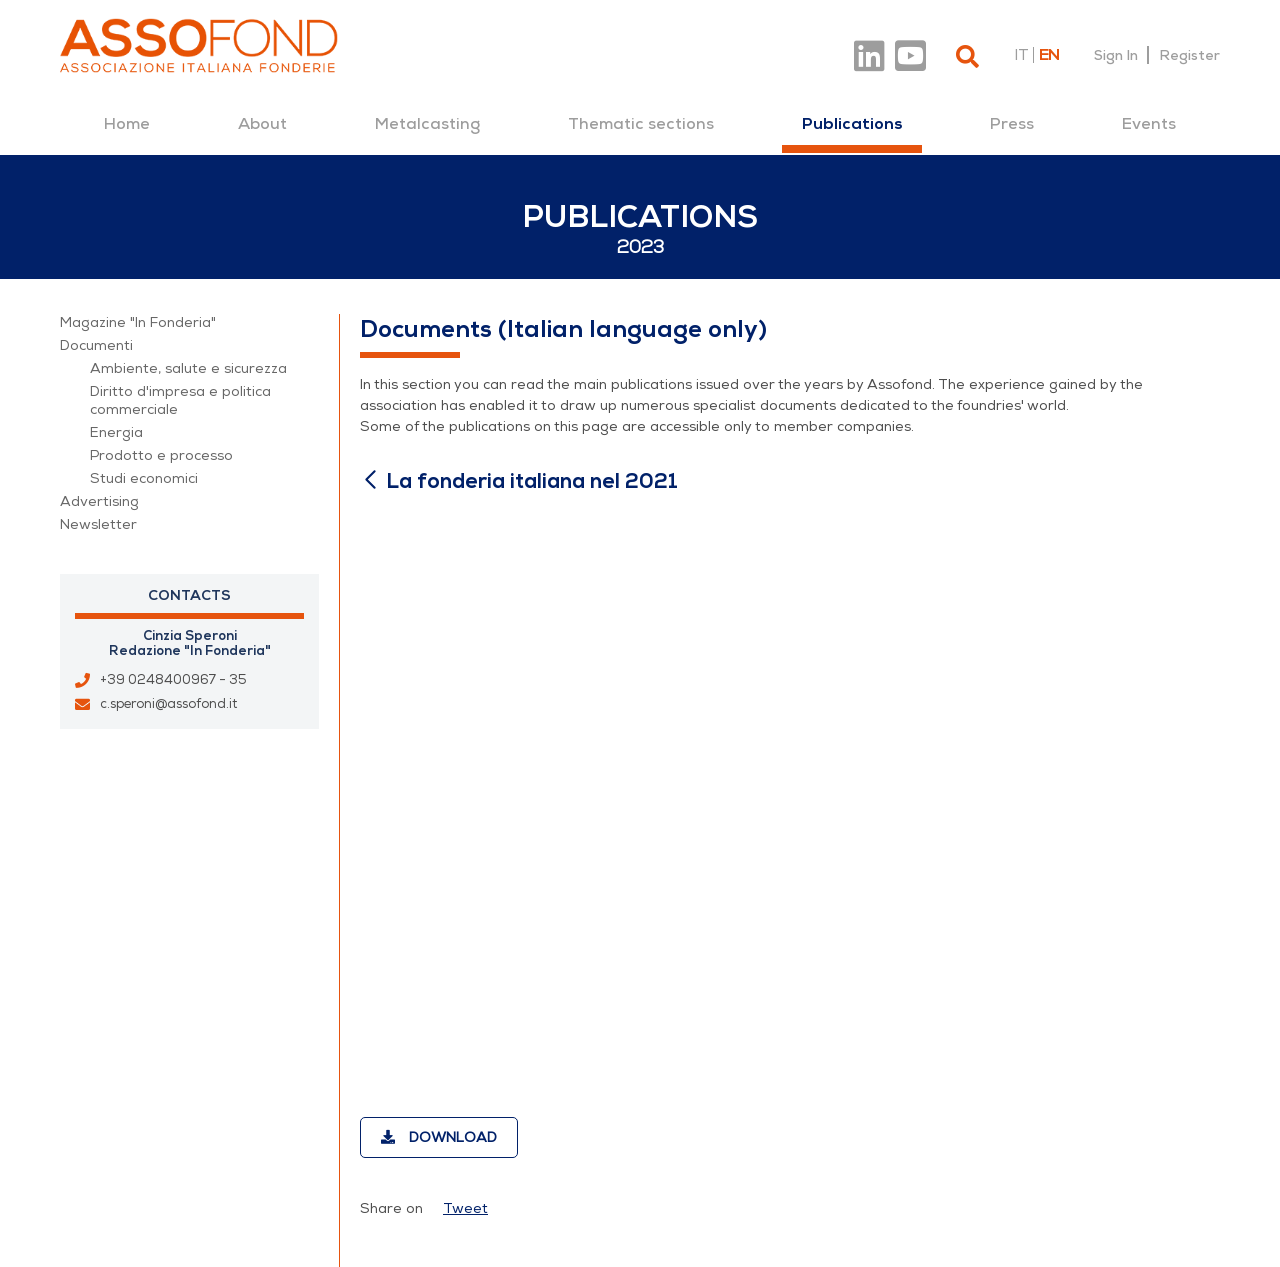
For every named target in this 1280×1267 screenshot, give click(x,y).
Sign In (1116, 55)
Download (439, 1137)
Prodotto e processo (161, 455)
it (1021, 55)
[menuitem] (127, 124)
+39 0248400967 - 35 (173, 680)
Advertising (99, 501)
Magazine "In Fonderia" (138, 322)
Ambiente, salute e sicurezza (188, 368)
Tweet (465, 1208)
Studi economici (144, 478)
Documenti (96, 345)
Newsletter (98, 524)
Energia (116, 432)
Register (1189, 55)
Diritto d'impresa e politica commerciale (180, 400)
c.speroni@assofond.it (168, 704)
